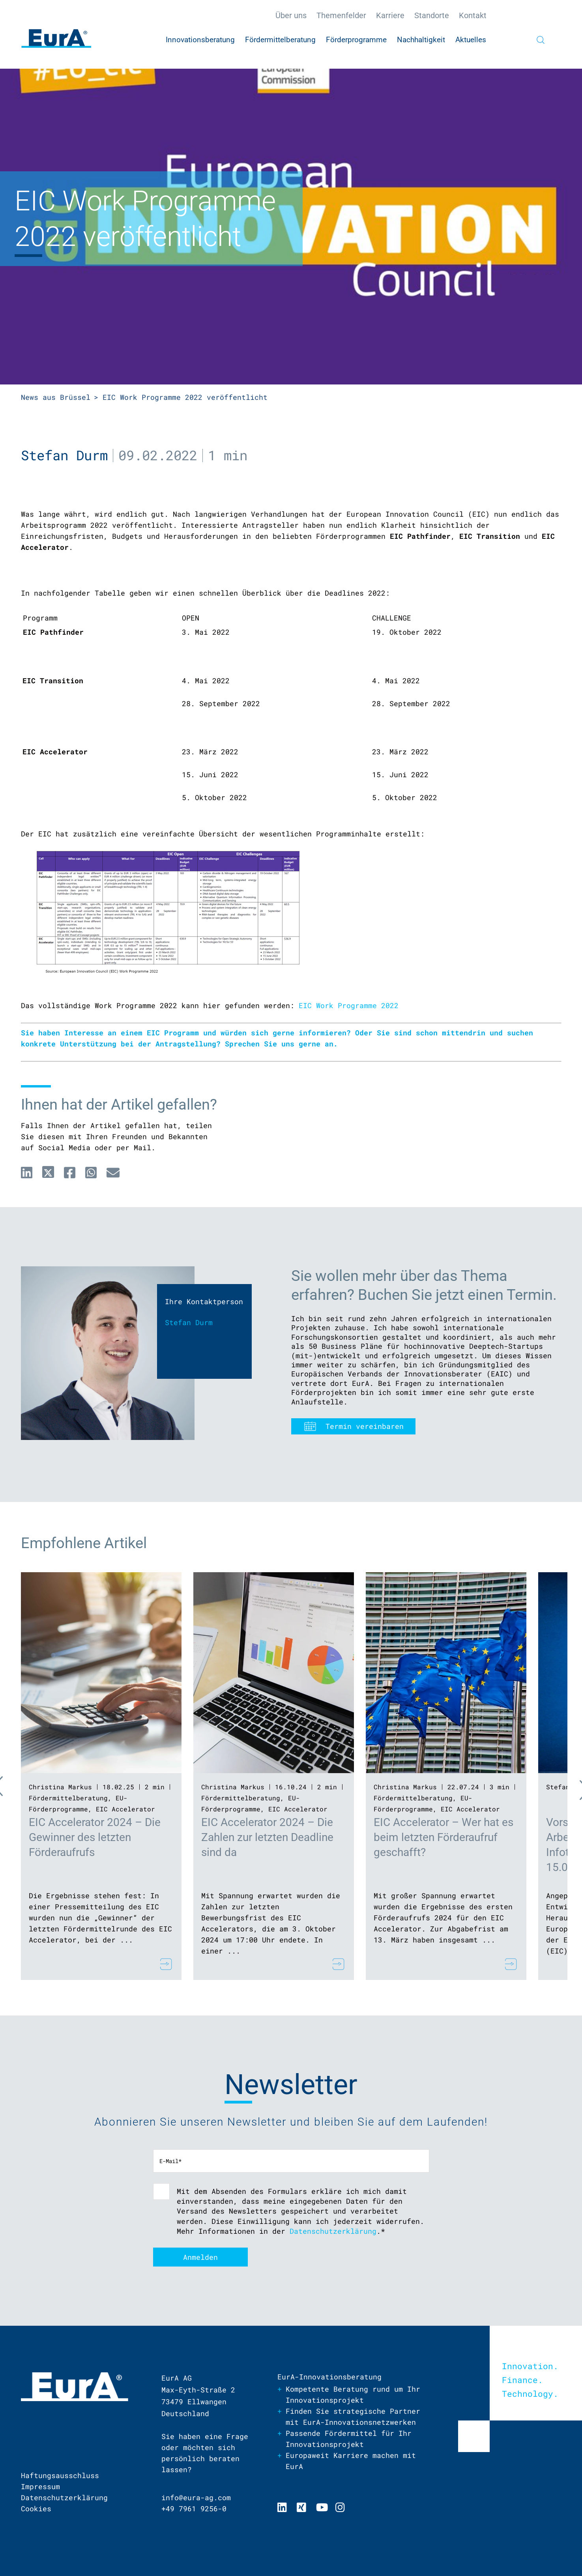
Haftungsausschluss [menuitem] (60, 2475)
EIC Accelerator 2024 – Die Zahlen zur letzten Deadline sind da (267, 1837)
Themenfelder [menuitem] (341, 15)
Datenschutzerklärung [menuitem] (64, 2497)
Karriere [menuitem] (390, 15)
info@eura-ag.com (196, 2497)
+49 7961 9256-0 (193, 2508)
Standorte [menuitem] (431, 15)
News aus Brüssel (55, 397)
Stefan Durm (64, 455)
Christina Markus (60, 1787)
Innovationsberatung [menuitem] (200, 39)
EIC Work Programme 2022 (349, 1005)
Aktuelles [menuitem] (470, 39)
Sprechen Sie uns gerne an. (281, 1043)
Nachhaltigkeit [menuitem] (421, 39)
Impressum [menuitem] (40, 2486)
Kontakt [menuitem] (473, 15)
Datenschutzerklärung (333, 2231)
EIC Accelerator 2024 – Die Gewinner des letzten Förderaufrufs (95, 1837)
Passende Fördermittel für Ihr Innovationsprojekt (349, 2438)
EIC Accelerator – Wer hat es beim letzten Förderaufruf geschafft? (443, 1837)
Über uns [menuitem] (291, 15)
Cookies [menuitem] (36, 2508)
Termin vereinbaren (365, 1426)
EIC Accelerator (125, 1809)
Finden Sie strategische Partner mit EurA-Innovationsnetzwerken (353, 2416)
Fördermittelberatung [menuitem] (280, 39)
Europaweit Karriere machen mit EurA (351, 2460)
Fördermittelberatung (68, 1798)
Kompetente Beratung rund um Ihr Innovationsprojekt (353, 2394)
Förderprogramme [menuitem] (356, 39)
